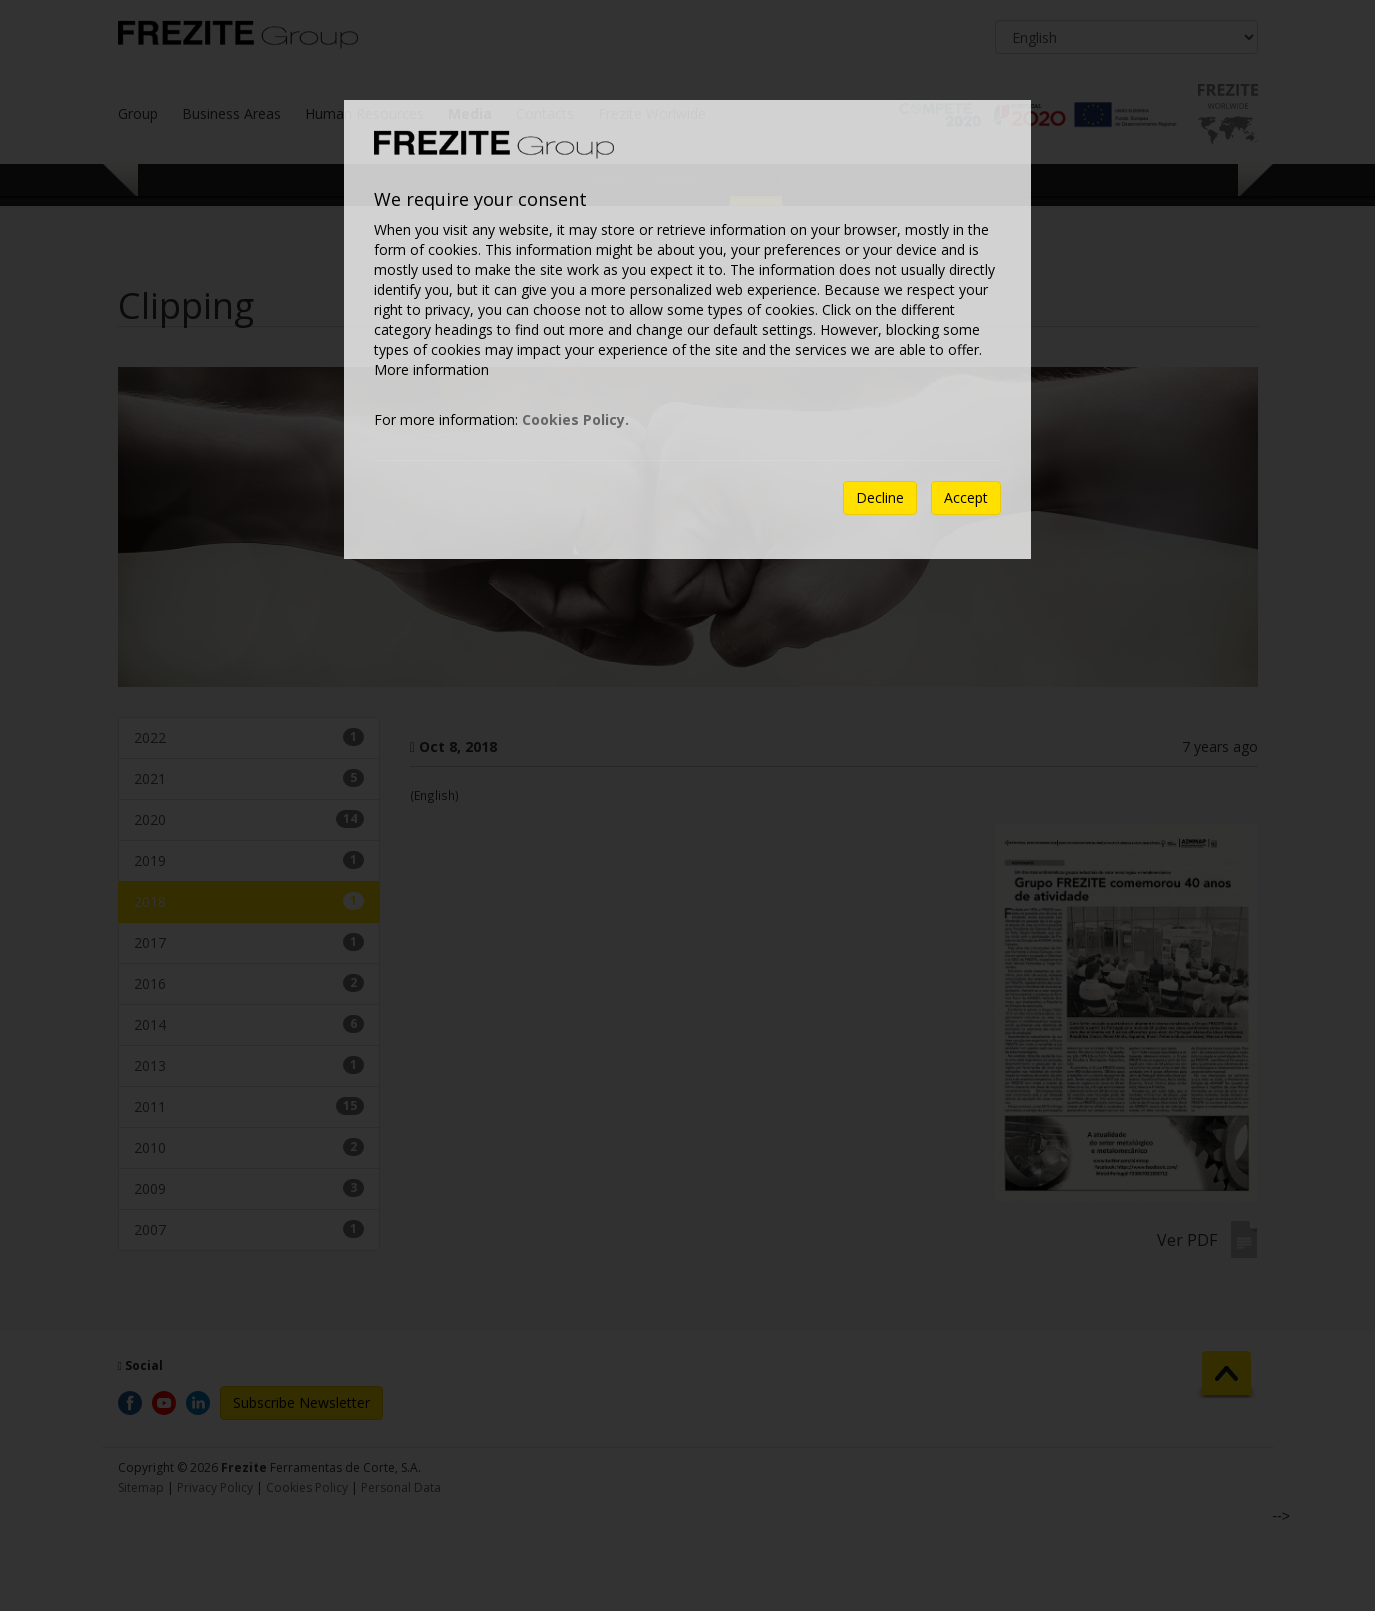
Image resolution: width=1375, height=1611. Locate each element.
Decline (880, 497)
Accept (966, 497)
